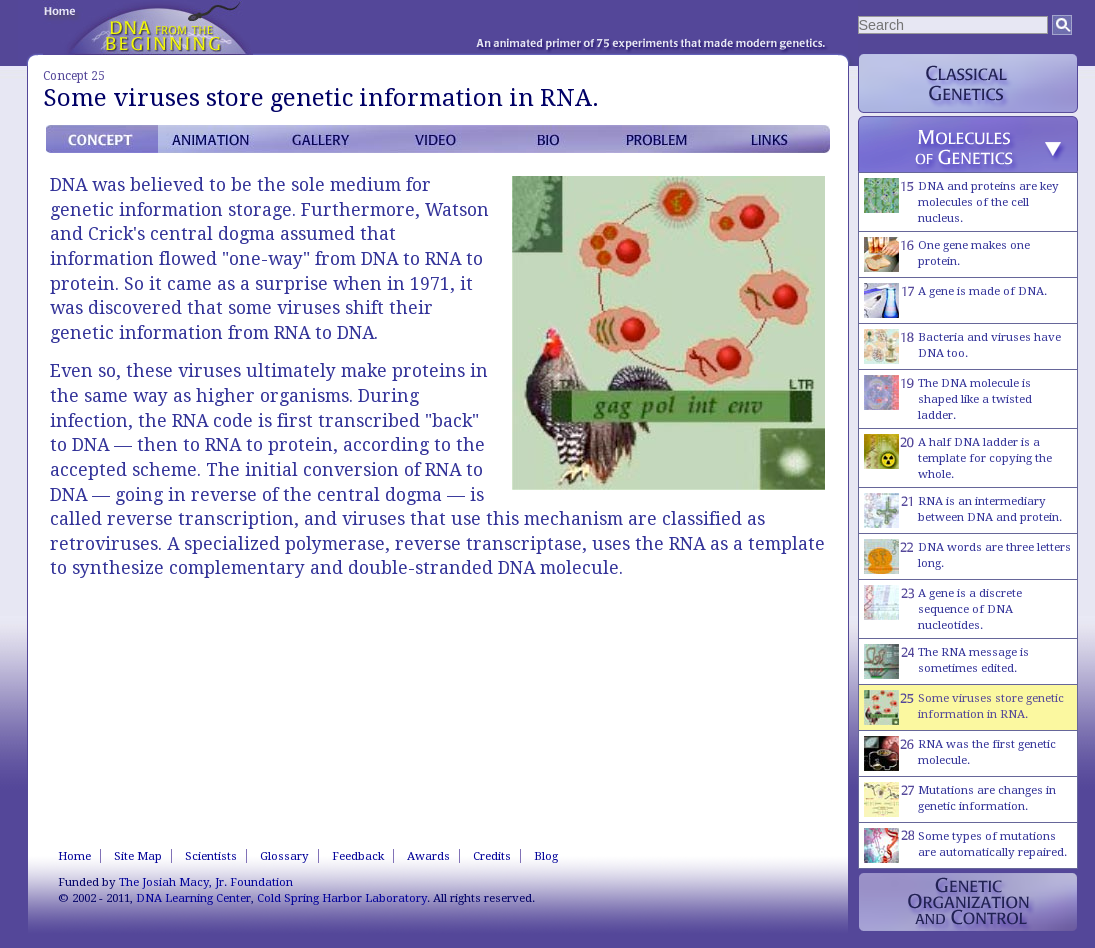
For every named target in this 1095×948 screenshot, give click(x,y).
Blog (546, 856)
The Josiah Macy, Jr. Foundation (206, 882)
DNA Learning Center (193, 898)
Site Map (138, 856)
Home (74, 856)
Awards (428, 856)
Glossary (284, 856)
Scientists (211, 856)
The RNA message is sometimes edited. (946, 661)
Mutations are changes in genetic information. (960, 799)
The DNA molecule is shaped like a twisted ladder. (948, 398)
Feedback (358, 856)
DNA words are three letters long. (967, 556)
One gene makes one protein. (947, 254)
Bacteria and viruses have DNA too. (962, 346)
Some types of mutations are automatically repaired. (965, 845)
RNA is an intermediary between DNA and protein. (963, 510)
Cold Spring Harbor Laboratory (342, 898)
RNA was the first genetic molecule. (960, 753)
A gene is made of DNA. (955, 300)
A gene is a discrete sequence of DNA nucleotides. (943, 608)
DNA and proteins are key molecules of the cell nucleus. (961, 201)
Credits (492, 856)
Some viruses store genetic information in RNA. (964, 707)
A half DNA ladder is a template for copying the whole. (958, 457)
